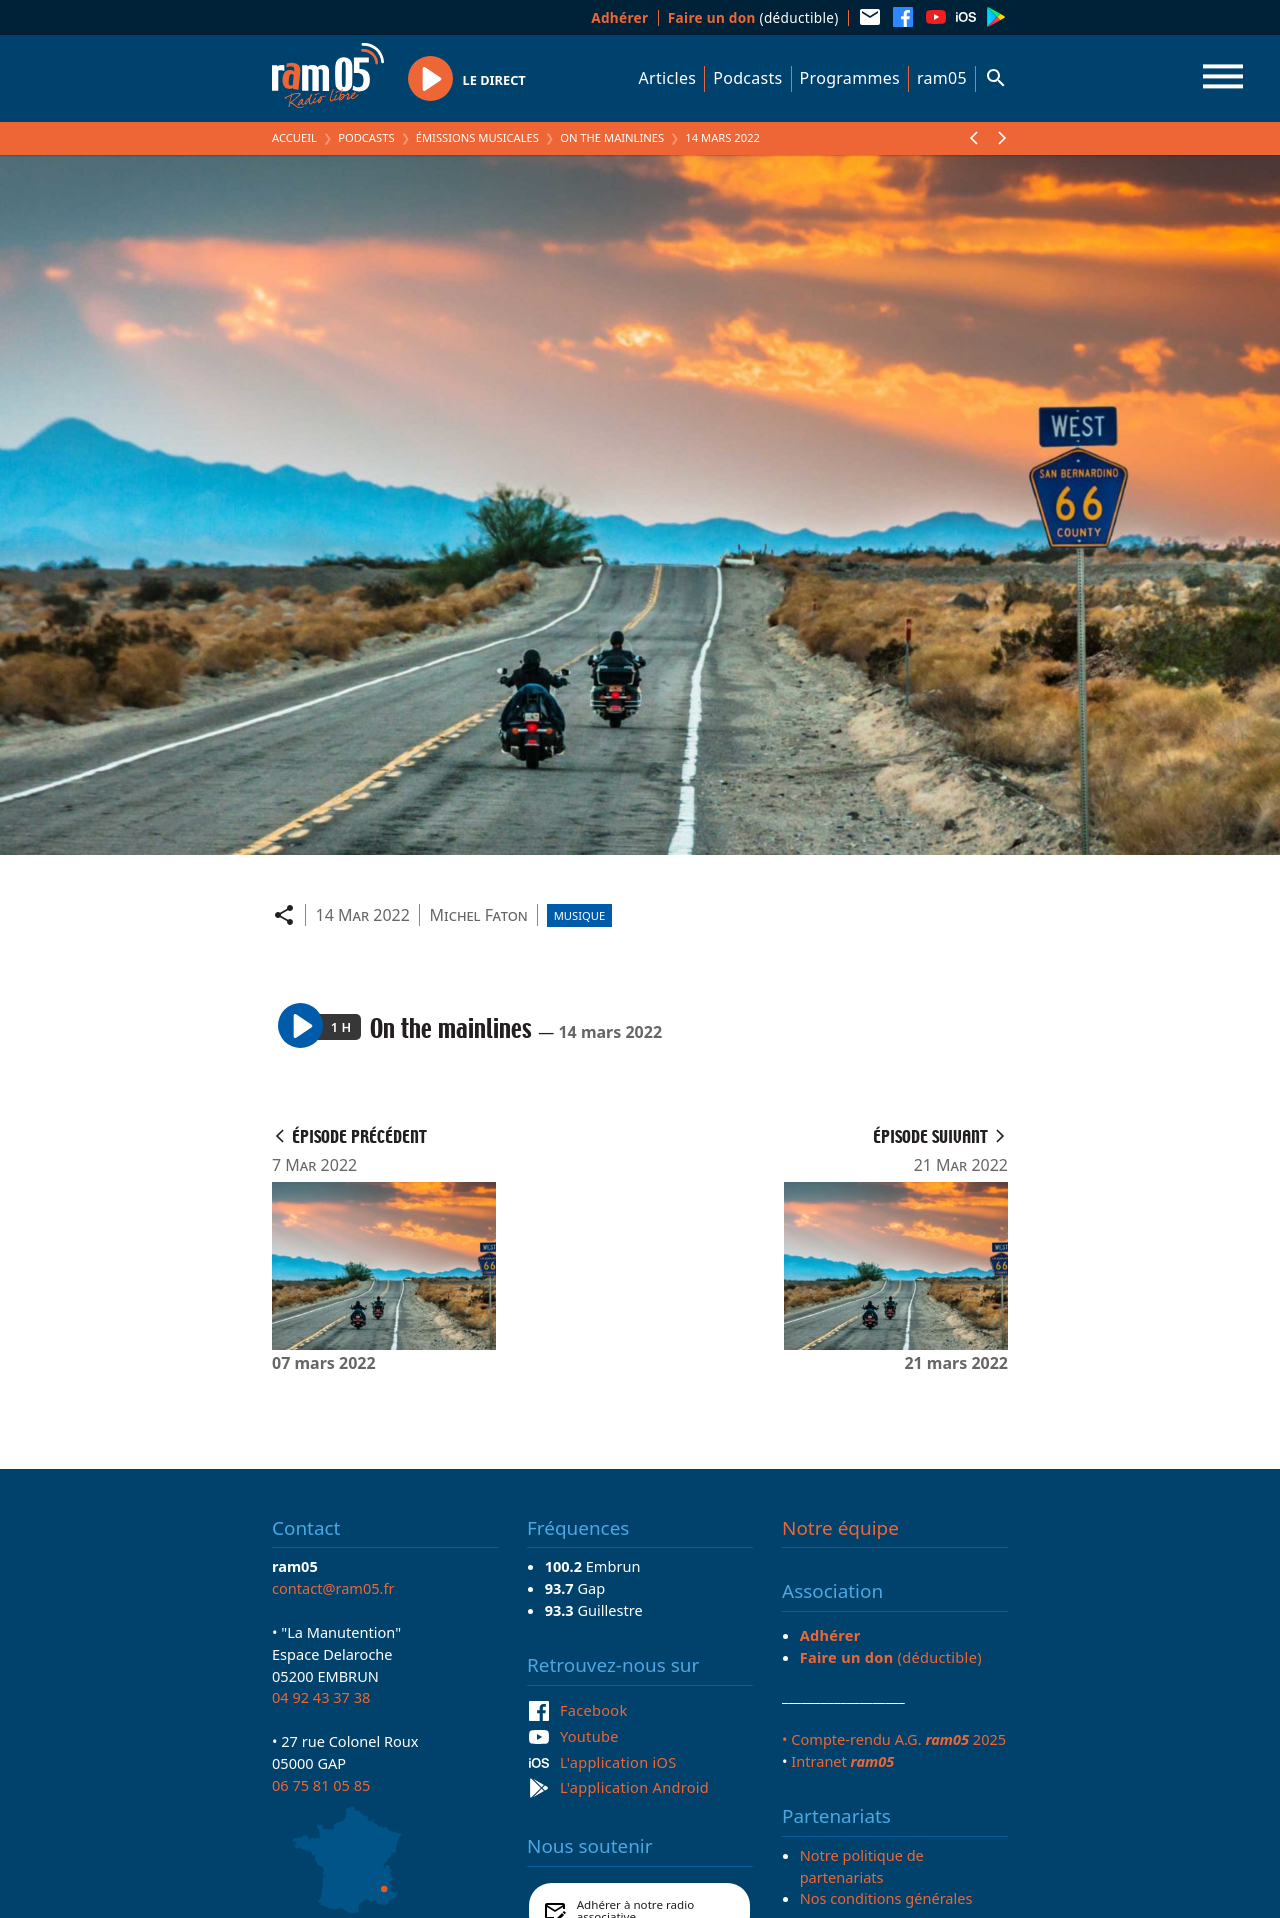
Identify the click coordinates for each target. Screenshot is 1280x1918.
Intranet (842, 1761)
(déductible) (753, 17)
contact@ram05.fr (333, 1588)
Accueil (294, 137)
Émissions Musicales (477, 137)
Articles (668, 78)
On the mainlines (612, 137)
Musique (579, 915)
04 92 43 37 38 (321, 1697)
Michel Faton (478, 915)
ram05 (942, 78)
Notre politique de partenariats (862, 1866)
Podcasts (747, 78)
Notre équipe (840, 1528)
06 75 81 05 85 (321, 1785)
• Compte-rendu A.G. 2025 (894, 1739)
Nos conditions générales (886, 1898)
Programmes (850, 78)
